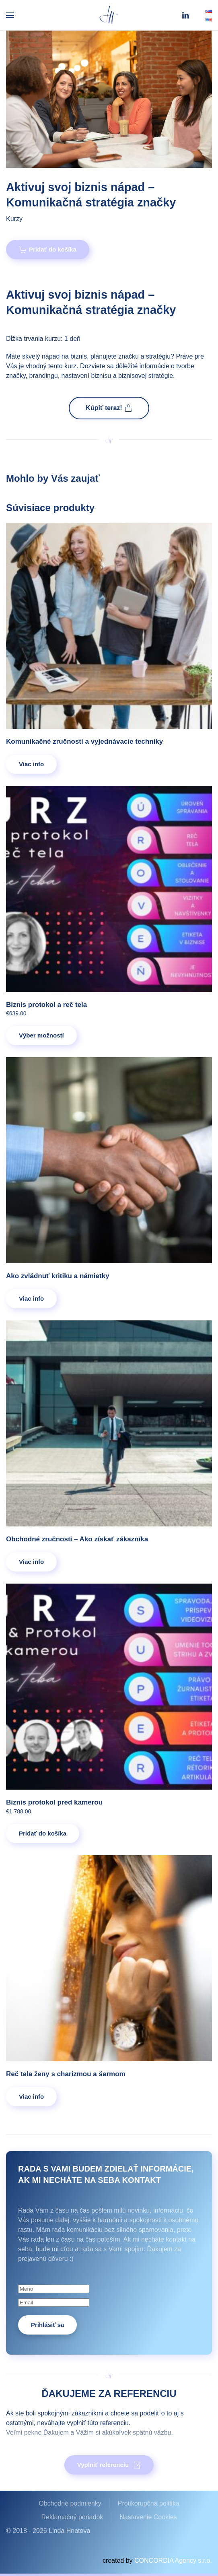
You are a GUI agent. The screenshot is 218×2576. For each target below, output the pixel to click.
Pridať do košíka (47, 249)
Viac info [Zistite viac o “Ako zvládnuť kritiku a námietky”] (31, 1298)
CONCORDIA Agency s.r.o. (173, 2560)
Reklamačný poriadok (72, 2517)
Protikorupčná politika (148, 2503)
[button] (10, 15)
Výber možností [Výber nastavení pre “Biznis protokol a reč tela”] (41, 1035)
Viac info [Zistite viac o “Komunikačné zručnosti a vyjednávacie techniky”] (31, 764)
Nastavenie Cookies (148, 2517)
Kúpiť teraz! (109, 408)
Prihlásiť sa (47, 2324)
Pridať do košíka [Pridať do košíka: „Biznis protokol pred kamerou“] (42, 1833)
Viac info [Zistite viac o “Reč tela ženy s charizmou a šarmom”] (31, 2096)
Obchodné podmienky (70, 2503)
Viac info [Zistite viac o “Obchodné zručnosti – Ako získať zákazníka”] (31, 1561)
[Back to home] (109, 15)
